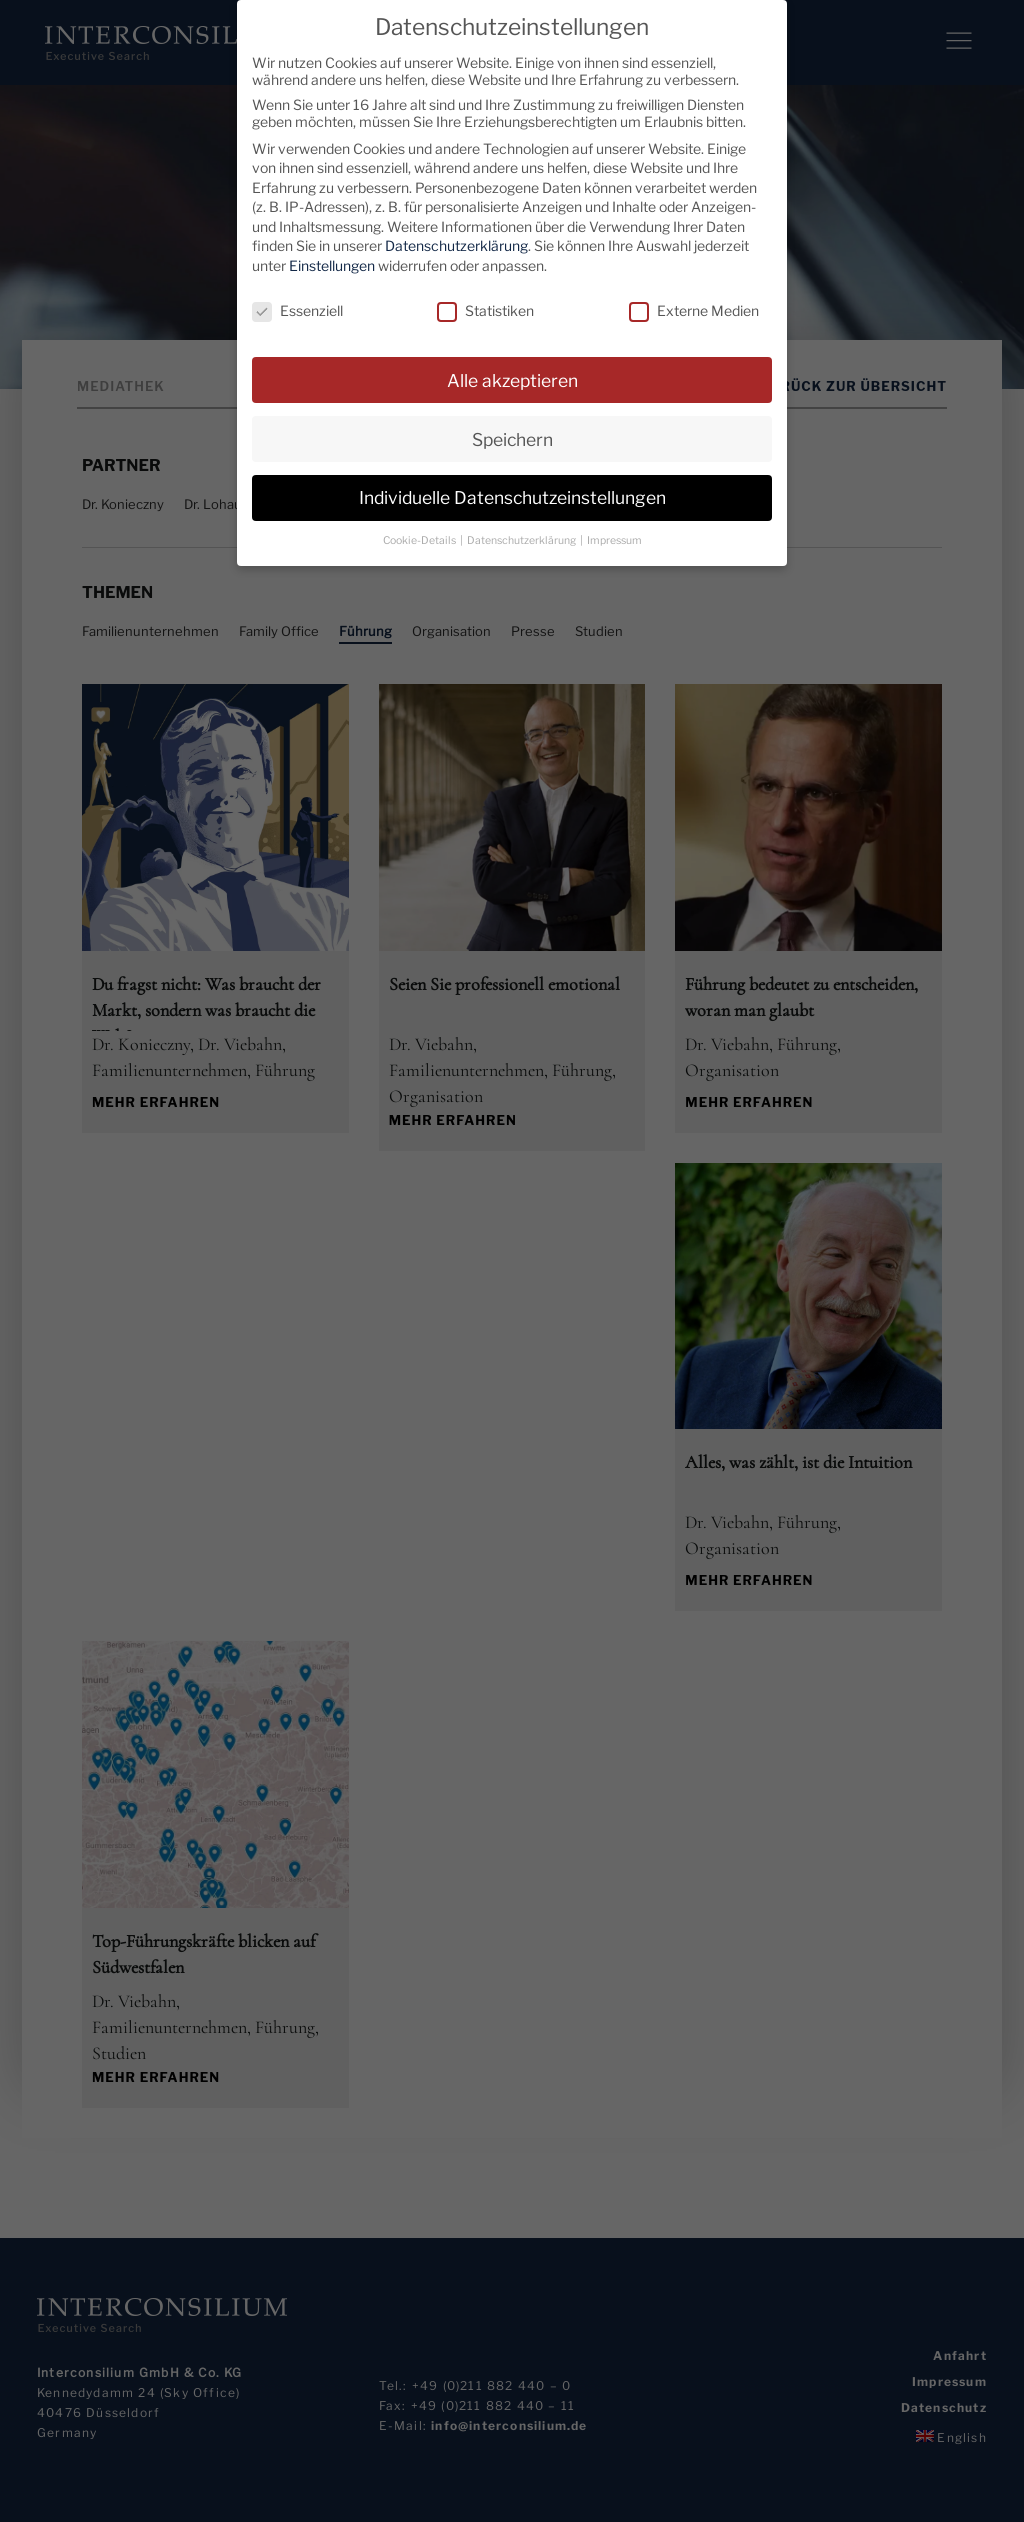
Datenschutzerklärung (456, 245)
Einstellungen (332, 264)
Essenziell (297, 309)
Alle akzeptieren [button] (512, 379)
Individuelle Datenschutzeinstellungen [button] (512, 497)
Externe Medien (694, 309)
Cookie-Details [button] (420, 540)
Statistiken (485, 309)
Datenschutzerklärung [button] (522, 540)
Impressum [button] (614, 540)
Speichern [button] (512, 438)
